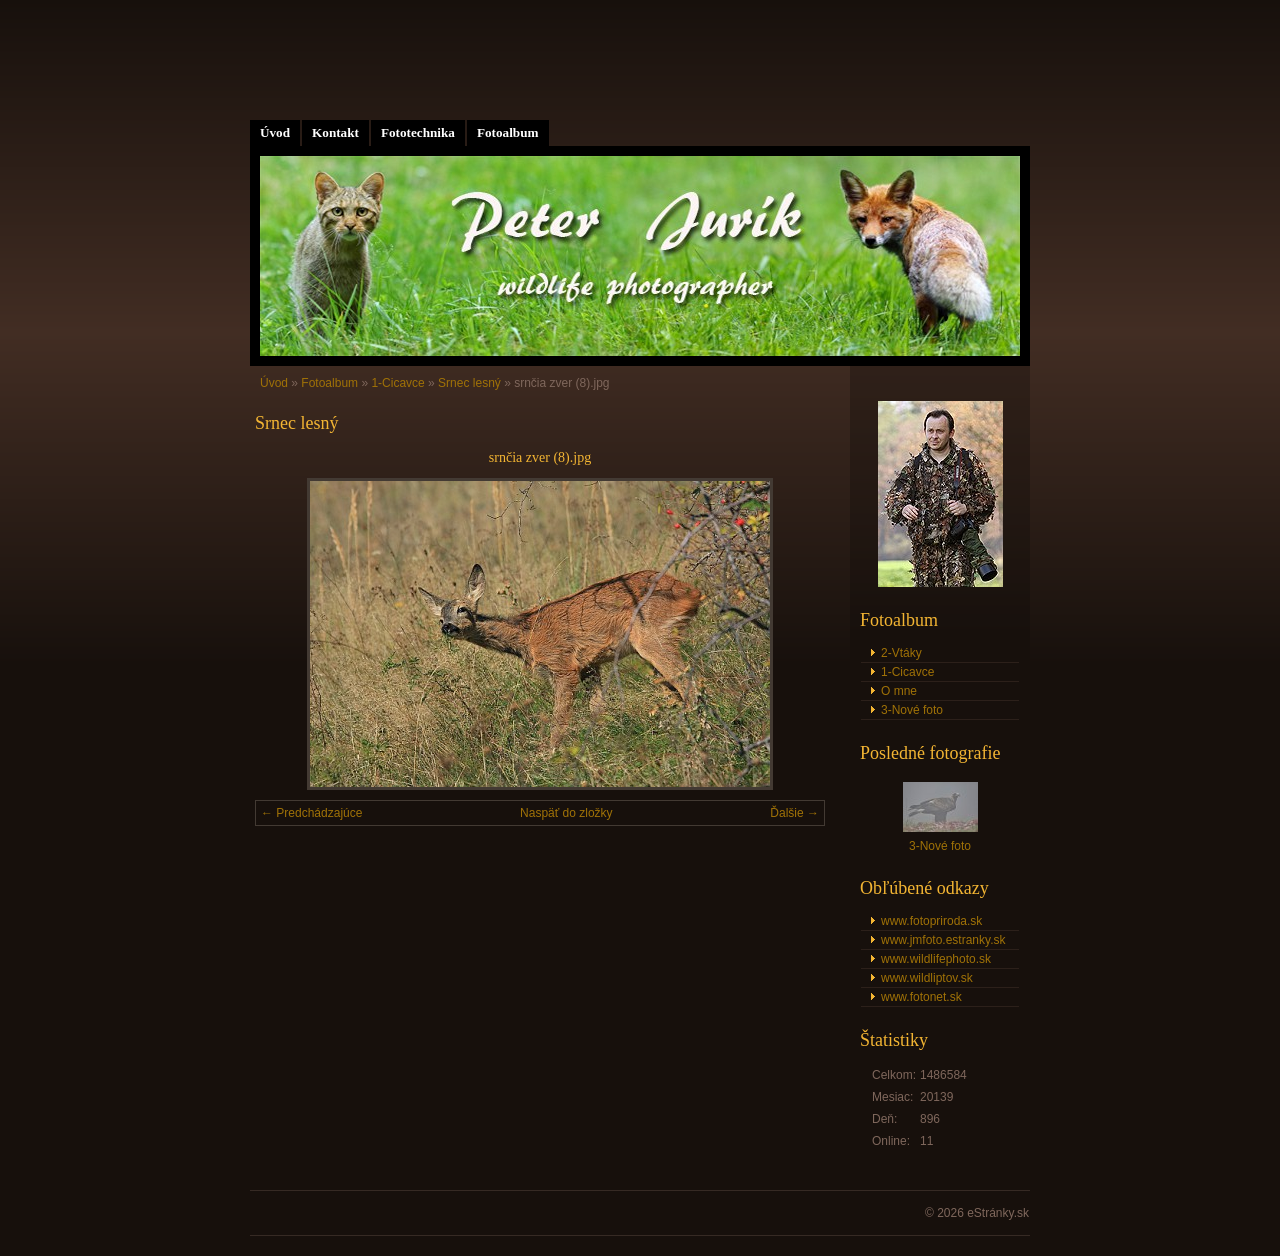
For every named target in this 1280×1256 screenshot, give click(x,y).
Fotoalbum (508, 132)
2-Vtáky (901, 653)
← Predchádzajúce (311, 813)
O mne (899, 691)
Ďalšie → (794, 813)
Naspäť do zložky (566, 813)
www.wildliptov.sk (927, 978)
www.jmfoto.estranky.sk (943, 940)
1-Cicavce (397, 383)
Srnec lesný (469, 383)
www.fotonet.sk (921, 997)
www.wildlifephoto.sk (936, 959)
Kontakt (335, 132)
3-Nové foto (912, 710)
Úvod (275, 132)
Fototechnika (418, 132)
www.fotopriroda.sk (931, 921)
